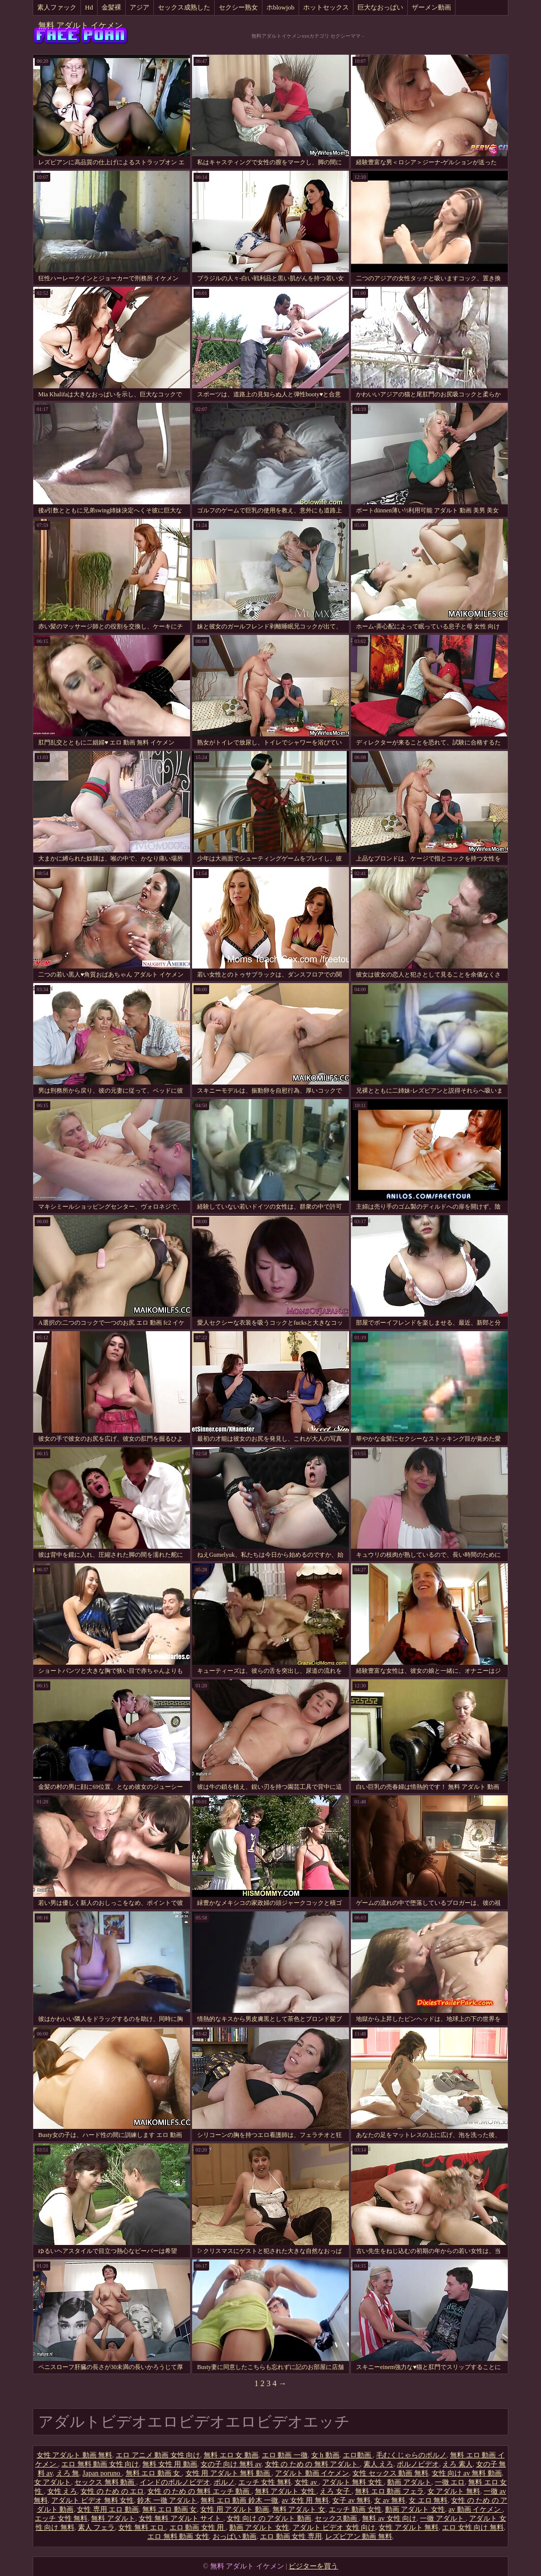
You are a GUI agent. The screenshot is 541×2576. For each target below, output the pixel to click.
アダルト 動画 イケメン (312, 2473)
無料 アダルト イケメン (80, 25)
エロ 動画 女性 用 (197, 2527)
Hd (89, 7)
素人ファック (56, 7)
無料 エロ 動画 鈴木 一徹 (239, 2500)
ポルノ (224, 2482)
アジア (139, 7)
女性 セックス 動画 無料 (390, 2473)
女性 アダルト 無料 (408, 2527)
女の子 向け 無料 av (231, 2464)
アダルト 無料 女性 (353, 2482)
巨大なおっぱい (380, 7)
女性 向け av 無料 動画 (467, 2473)
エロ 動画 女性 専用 (291, 2536)
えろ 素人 (457, 2464)
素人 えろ (379, 2464)
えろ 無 (67, 2473)
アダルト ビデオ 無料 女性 (92, 2500)
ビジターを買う (313, 2566)
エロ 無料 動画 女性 (178, 2536)
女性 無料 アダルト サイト (181, 2518)
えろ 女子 (335, 2491)
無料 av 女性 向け (389, 2518)
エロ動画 (358, 2455)
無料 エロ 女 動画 (231, 2455)
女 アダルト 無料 (453, 2491)
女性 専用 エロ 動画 (108, 2509)
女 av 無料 (389, 2500)
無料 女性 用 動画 (169, 2464)
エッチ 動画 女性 (355, 2509)
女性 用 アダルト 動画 (234, 2509)
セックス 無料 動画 (105, 2482)
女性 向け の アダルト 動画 (269, 2518)
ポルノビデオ (418, 2464)
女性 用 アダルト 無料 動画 (229, 2473)
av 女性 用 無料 (305, 2500)
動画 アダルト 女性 (415, 2509)
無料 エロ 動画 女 (154, 2473)
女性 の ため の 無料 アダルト (312, 2464)
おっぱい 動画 (235, 2536)
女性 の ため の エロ (112, 2491)
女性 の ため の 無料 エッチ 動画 (199, 2491)
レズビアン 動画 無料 (358, 2536)
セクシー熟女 (238, 7)
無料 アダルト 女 (299, 2509)
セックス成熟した (184, 7)
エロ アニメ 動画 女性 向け (158, 2455)
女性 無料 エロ (142, 2527)
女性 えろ (62, 2491)
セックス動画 (337, 2518)
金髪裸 (111, 7)
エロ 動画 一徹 (285, 2455)
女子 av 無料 (351, 2500)
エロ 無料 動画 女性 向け (100, 2464)
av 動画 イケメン (475, 2509)
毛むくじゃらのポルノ (411, 2455)
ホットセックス (326, 7)
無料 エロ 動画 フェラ (389, 2491)
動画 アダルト (409, 2482)
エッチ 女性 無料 (264, 2482)
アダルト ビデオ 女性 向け (334, 2527)
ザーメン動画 (431, 7)
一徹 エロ (450, 2482)
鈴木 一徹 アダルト (167, 2500)
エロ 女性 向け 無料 (473, 2527)
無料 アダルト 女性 (286, 2491)
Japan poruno (102, 2473)
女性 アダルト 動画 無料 (75, 2455)
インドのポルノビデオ (175, 2482)
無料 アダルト (113, 2518)
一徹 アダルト (443, 2518)
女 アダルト (52, 2482)
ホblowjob (280, 7)
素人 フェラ (96, 2527)
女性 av (307, 2482)
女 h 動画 (325, 2455)
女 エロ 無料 (428, 2500)
